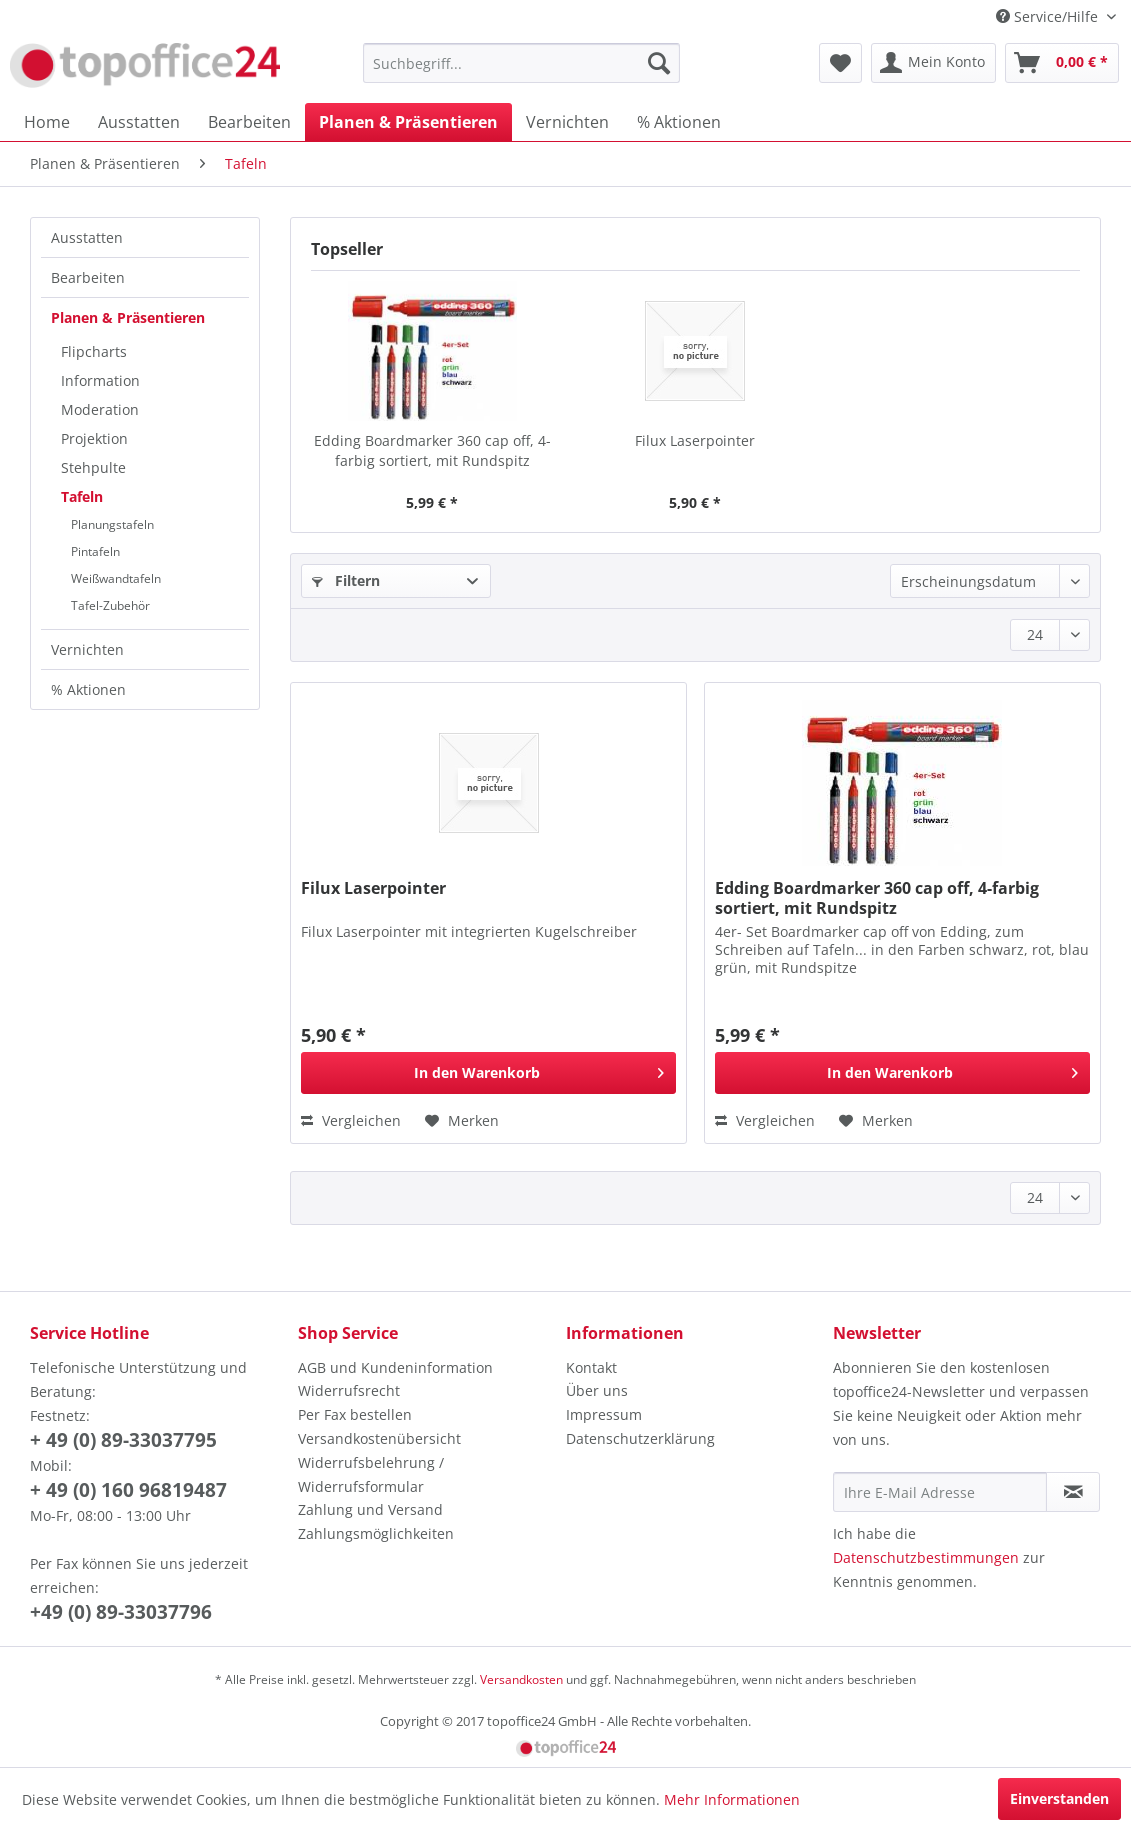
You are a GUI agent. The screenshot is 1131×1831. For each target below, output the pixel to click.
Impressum (604, 1414)
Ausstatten (87, 237)
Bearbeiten (88, 277)
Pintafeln (95, 551)
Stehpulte (93, 467)
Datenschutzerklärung (640, 1438)
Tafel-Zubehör (110, 605)
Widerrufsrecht (349, 1390)
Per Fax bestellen (355, 1414)
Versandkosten (521, 1679)
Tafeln (82, 496)
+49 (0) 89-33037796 (121, 1612)
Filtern (346, 580)
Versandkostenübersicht (379, 1438)
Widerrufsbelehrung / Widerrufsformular (371, 1474)
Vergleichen (351, 1120)
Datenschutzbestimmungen (926, 1557)
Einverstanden (1059, 1798)
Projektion (94, 438)
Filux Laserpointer (695, 440)
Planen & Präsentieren (128, 317)
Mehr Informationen (732, 1799)
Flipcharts (94, 351)
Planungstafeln (112, 524)
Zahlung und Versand (370, 1509)
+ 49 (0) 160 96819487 (128, 1490)
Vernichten (87, 649)
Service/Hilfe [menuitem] (1049, 16)
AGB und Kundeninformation (395, 1367)
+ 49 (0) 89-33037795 (123, 1440)
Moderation (100, 409)
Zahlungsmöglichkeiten (376, 1533)
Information (100, 380)
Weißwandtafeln (116, 578)
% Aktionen (88, 689)
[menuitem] (521, 63)
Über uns (597, 1390)
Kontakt (591, 1367)
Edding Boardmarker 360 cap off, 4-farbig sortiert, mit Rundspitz (432, 450)
